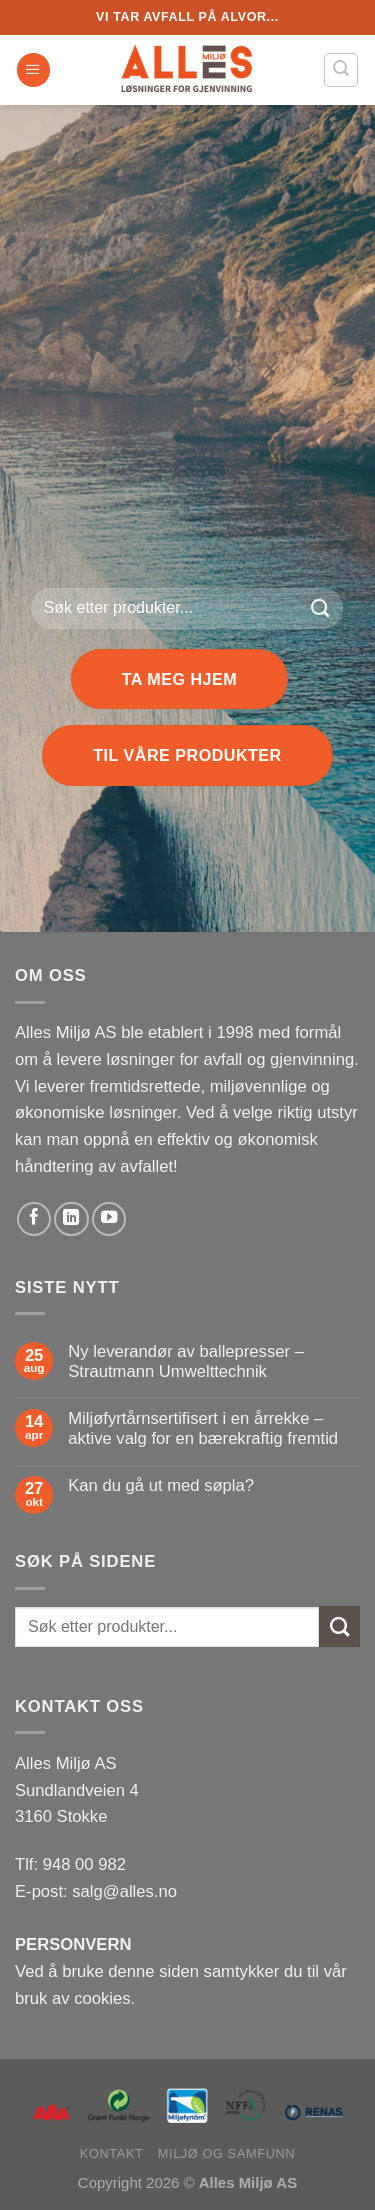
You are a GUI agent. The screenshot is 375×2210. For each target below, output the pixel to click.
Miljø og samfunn (226, 2153)
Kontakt (112, 2153)
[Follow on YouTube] (109, 1219)
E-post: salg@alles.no (96, 1891)
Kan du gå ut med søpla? (161, 1485)
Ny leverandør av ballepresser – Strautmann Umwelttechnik (186, 1361)
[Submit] (320, 608)
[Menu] (33, 70)
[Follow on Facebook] (34, 1219)
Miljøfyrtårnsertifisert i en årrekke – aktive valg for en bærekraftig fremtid (203, 1428)
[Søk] (341, 69)
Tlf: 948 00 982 (70, 1864)
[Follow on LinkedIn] (71, 1219)
